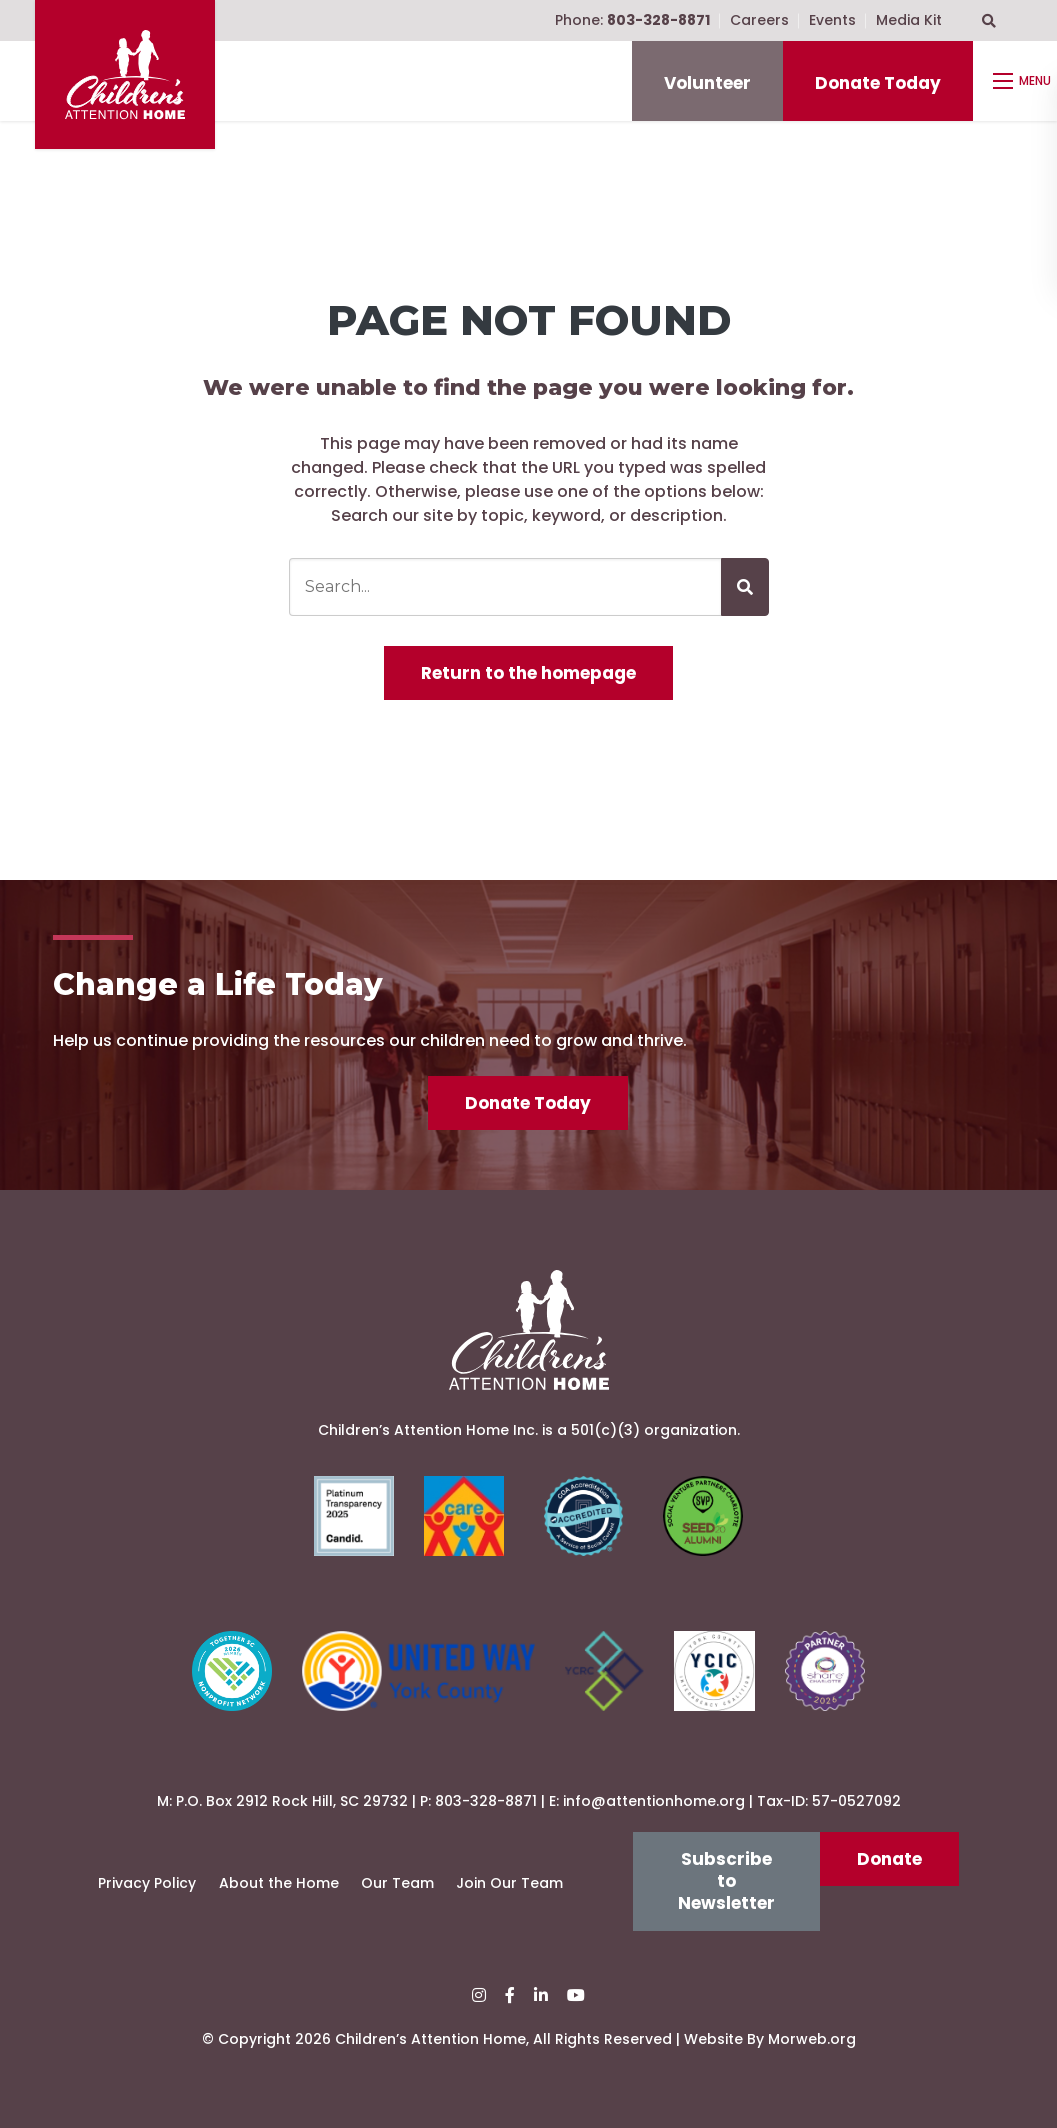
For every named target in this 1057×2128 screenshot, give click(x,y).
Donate (889, 1859)
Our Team (397, 1883)
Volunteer (707, 83)
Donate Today (878, 83)
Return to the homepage (528, 673)
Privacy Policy (147, 1883)
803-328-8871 (486, 1801)
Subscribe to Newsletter (726, 1881)
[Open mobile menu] (1025, 81)
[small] (479, 1995)
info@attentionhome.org (654, 1801)
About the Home (279, 1883)
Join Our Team (509, 1883)
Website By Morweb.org (770, 2039)
